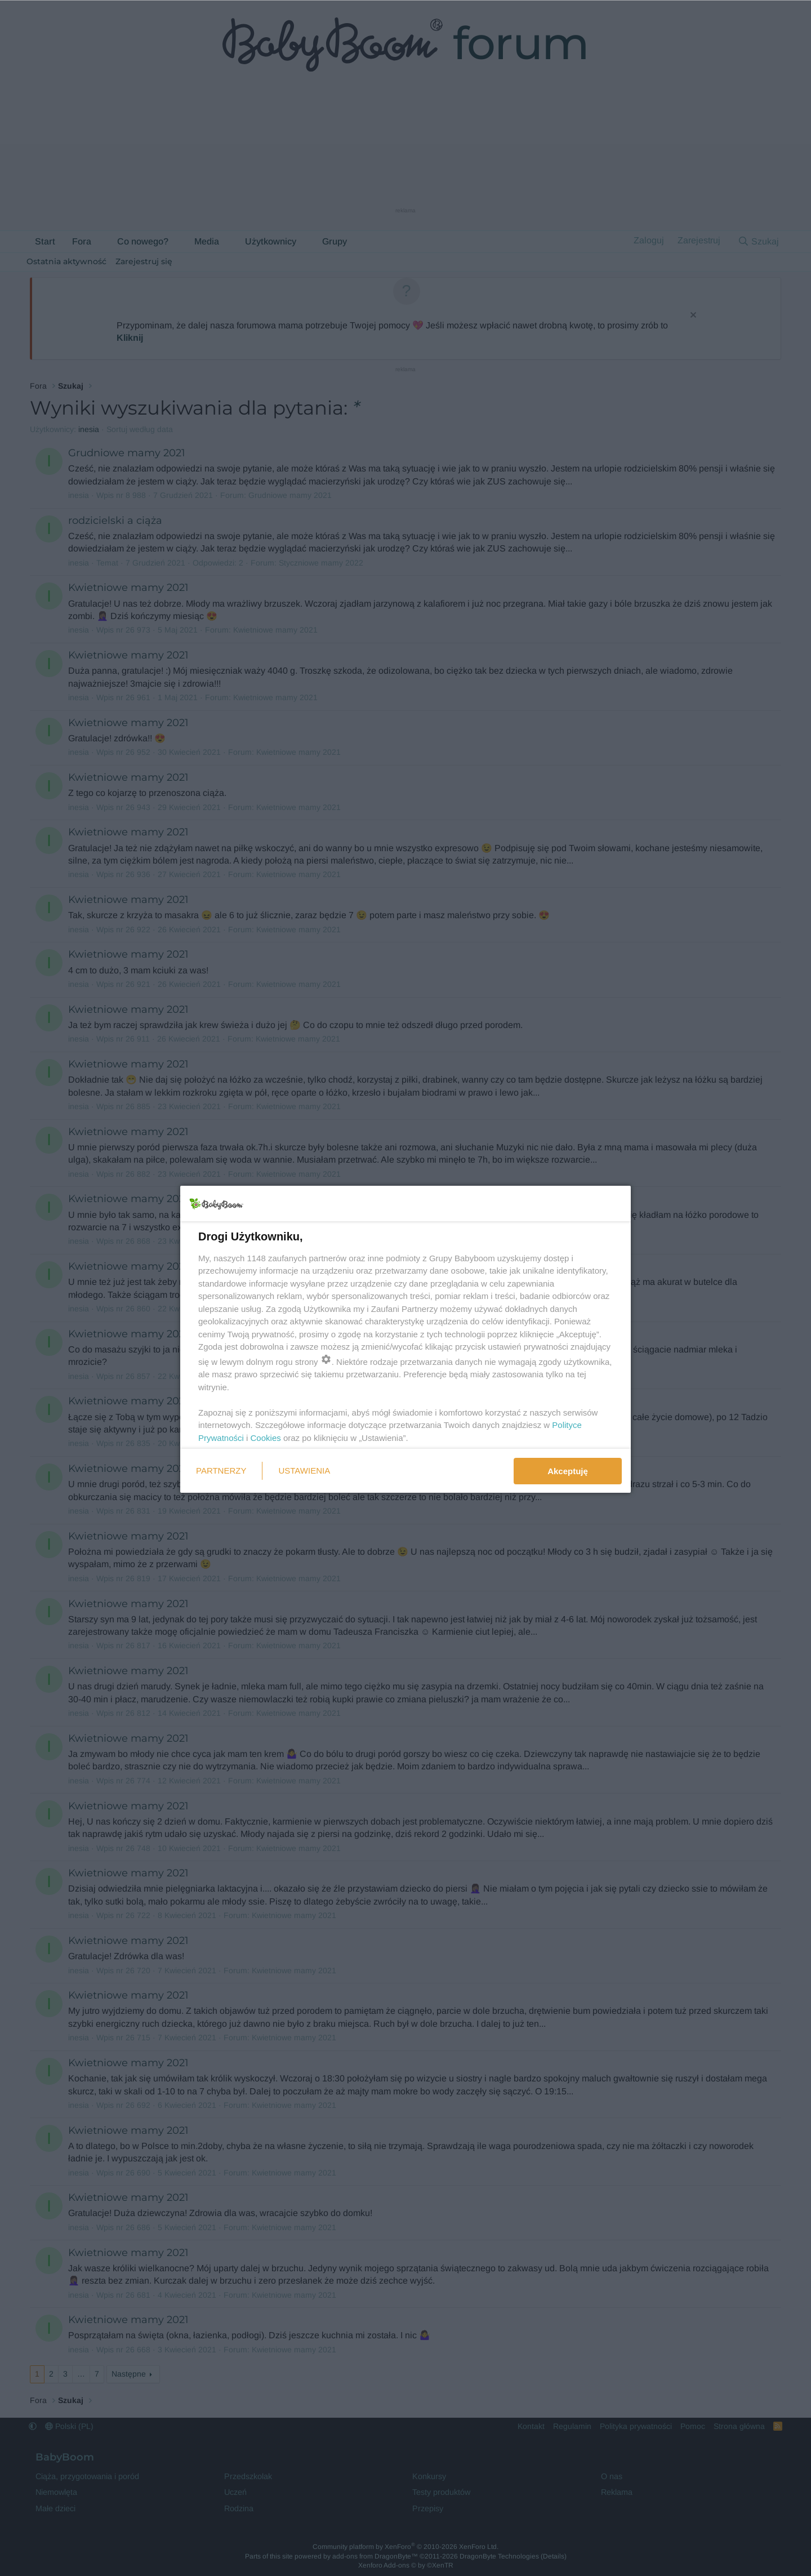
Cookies (266, 1438)
